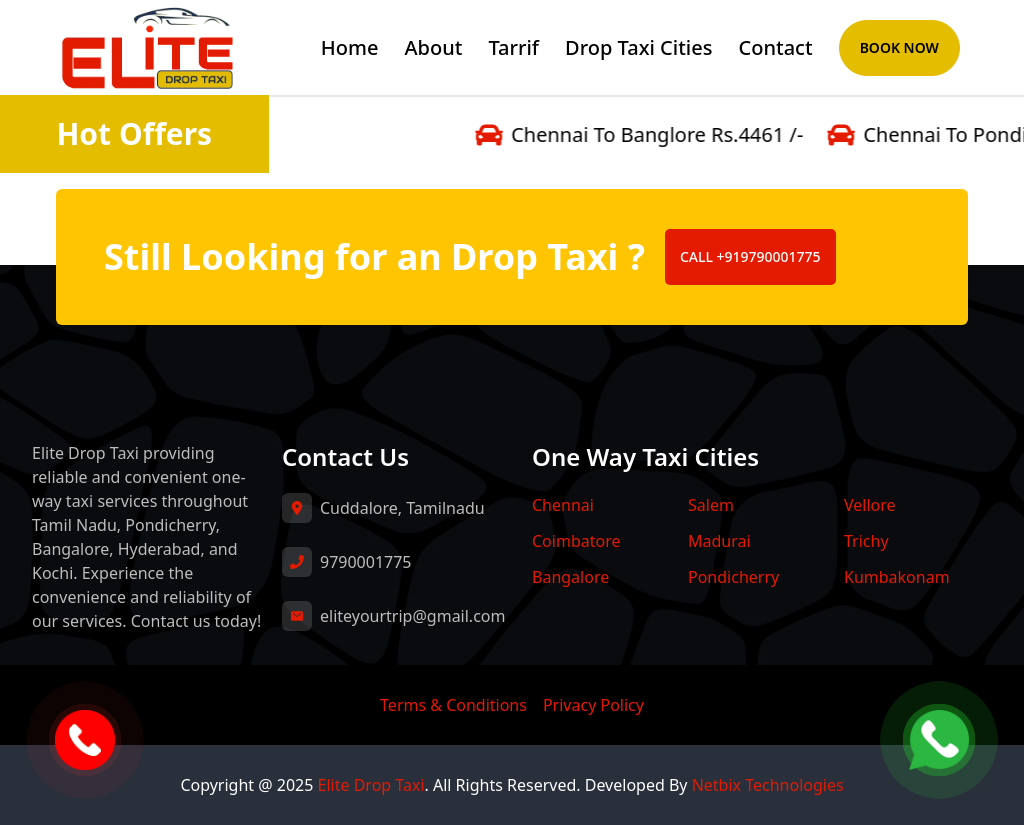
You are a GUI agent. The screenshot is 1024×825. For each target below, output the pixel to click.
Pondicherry (733, 577)
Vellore (870, 505)
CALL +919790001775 (750, 256)
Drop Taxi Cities (638, 47)
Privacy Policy (593, 705)
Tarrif (513, 47)
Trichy (866, 541)
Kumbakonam (897, 577)
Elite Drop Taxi (371, 785)
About (433, 47)
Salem (711, 505)
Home (350, 47)
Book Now (899, 47)
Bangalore (570, 577)
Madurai (719, 541)
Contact (776, 47)
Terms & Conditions (453, 705)
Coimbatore (576, 541)
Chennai (563, 505)
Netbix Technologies (768, 785)
